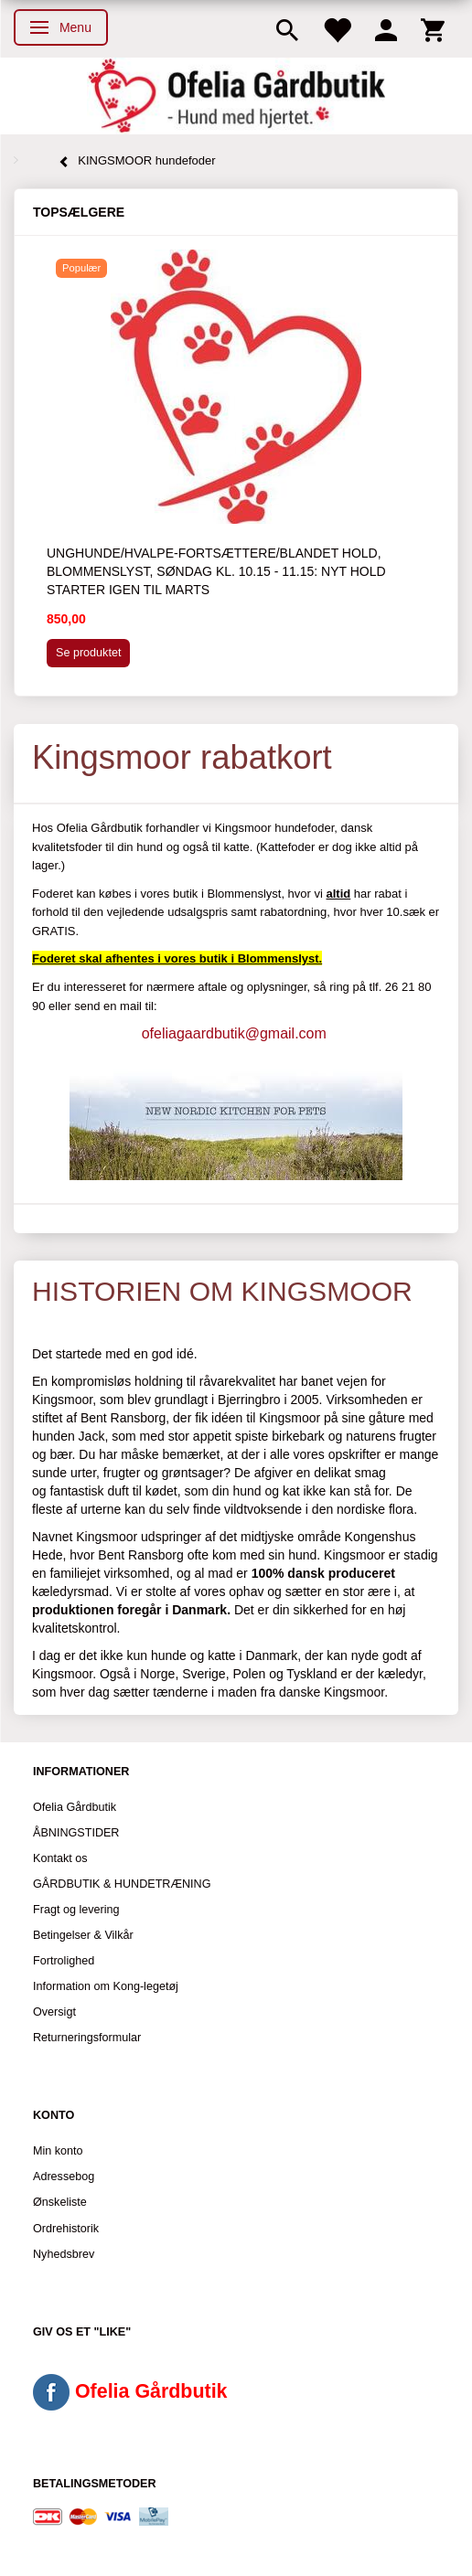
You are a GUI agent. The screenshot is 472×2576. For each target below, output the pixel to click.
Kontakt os (60, 1858)
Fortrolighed (63, 1960)
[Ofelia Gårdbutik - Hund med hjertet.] (236, 96)
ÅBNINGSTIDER (76, 1832)
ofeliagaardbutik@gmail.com (234, 1033)
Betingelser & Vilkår (83, 1935)
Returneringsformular (87, 2037)
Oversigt (54, 2012)
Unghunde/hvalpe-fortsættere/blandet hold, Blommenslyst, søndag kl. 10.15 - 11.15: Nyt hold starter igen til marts (216, 571)
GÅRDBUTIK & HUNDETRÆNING (122, 1884)
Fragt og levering (76, 1909)
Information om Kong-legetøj (105, 1986)
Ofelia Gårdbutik (74, 1807)
